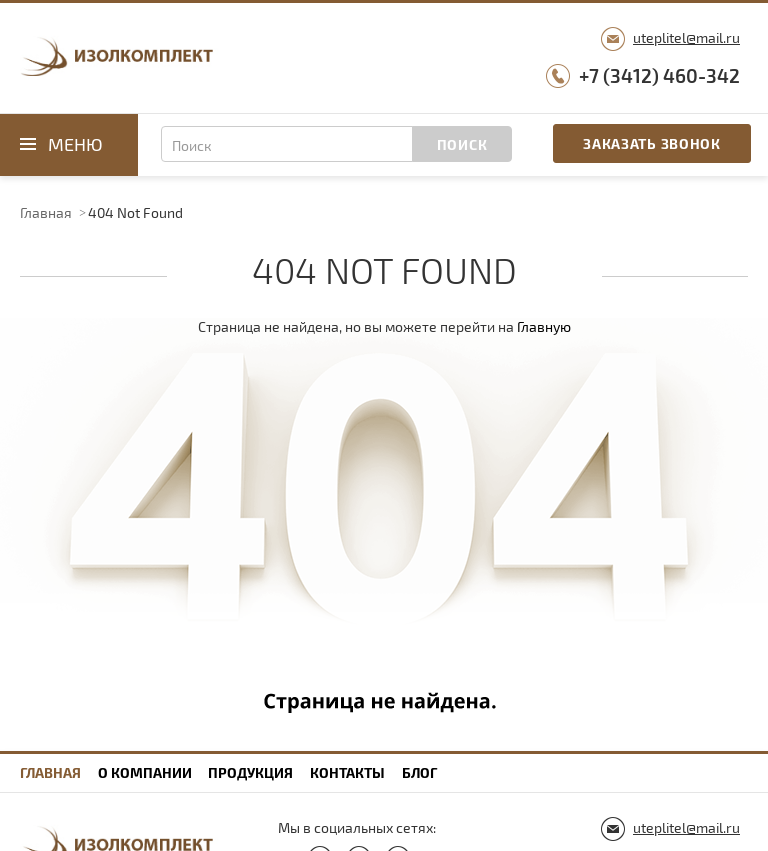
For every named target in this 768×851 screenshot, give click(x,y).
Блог (419, 772)
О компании (145, 772)
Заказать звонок (652, 143)
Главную (544, 326)
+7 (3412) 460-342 (659, 75)
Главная (46, 212)
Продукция (250, 772)
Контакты (347, 772)
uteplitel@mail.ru (686, 37)
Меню (75, 144)
